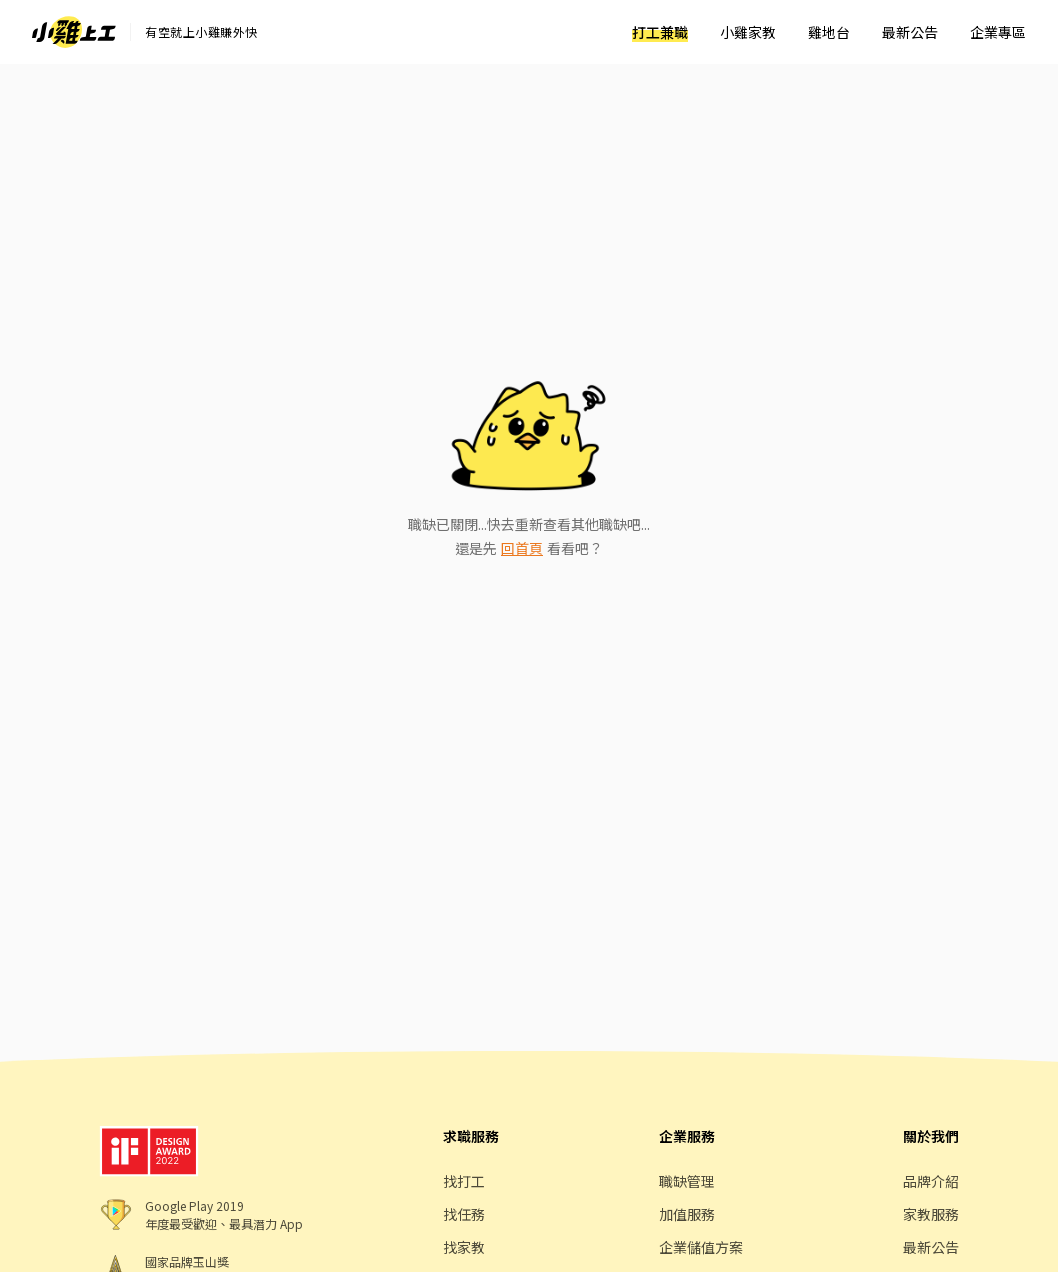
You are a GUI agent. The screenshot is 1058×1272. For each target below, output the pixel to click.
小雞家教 (748, 32)
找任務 (464, 1214)
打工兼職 (660, 32)
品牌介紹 (931, 1181)
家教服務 (931, 1214)
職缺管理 (687, 1181)
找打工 (464, 1181)
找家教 (464, 1247)
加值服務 (687, 1214)
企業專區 (998, 32)
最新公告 (910, 32)
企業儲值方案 (701, 1247)
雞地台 (829, 32)
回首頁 (522, 548)
